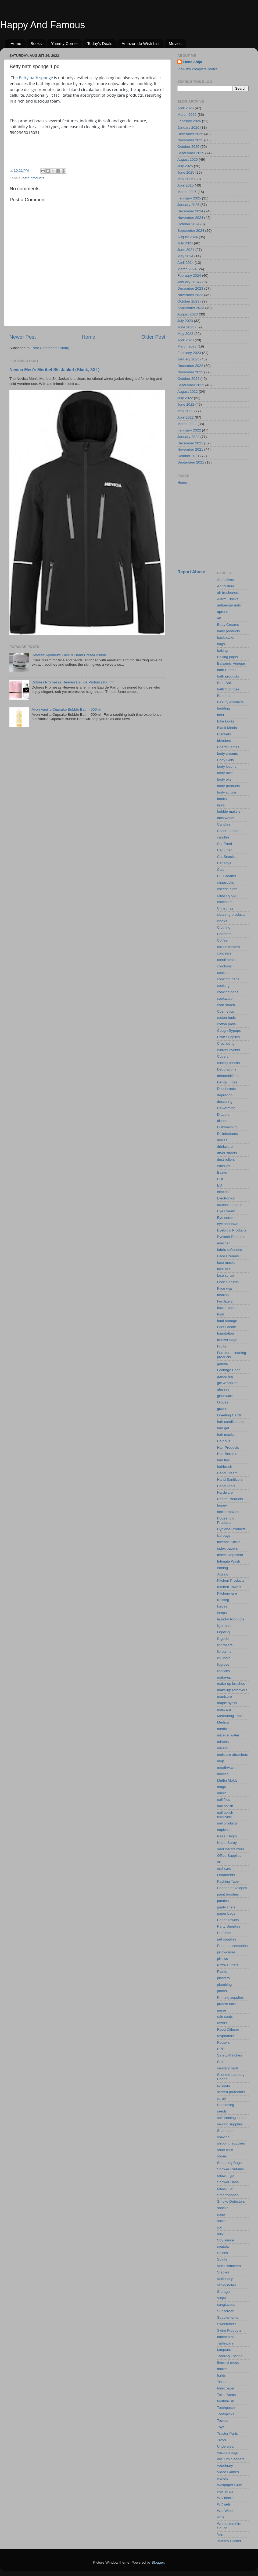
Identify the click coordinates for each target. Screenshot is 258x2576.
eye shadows (227, 1224)
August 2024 (187, 237)
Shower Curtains (230, 2169)
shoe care (225, 2150)
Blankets (224, 734)
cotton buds (226, 1018)
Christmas (225, 908)
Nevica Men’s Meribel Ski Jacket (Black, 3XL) (54, 369)
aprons (222, 612)
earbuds (223, 1166)
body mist (225, 773)
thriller (222, 2369)
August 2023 (187, 314)
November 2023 (190, 295)
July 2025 (185, 166)
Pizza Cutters (228, 1965)
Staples (223, 2272)
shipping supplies (231, 2143)
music (222, 1793)
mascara (224, 1709)
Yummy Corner (64, 43)
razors (222, 2023)
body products (228, 786)
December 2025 (190, 134)
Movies (175, 43)
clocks (222, 921)
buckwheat (226, 818)
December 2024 (190, 211)
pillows (222, 1959)
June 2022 (185, 404)
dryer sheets (227, 1153)
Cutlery (223, 1056)
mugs (221, 1787)
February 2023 (189, 353)
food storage (227, 1321)
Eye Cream (226, 1211)
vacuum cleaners (231, 2459)
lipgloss (223, 1664)
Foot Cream (226, 1327)
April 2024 (185, 263)
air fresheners (228, 593)
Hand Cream (227, 1473)
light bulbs (225, 1626)
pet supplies (226, 1939)
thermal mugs (228, 2362)
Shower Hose (228, 2182)
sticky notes (226, 2285)
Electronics (226, 1198)
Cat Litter (224, 850)
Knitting (223, 1600)
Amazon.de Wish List (140, 43)
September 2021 (190, 462)
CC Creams (226, 876)
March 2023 (186, 346)
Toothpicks (225, 2414)
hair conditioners (230, 1422)
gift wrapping (227, 1383)
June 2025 (185, 172)
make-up (224, 1677)
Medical (223, 1722)
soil (220, 2227)
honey (222, 1505)
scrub (221, 2098)
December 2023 (190, 288)
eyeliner (223, 1243)
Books (36, 43)
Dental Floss (227, 1082)
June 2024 (185, 250)
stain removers (229, 2266)
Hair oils (223, 1441)
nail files (223, 1800)
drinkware (225, 1147)
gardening (225, 1376)
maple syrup (227, 1703)
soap (221, 2214)
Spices (222, 2253)
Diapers (223, 1114)
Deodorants (226, 1089)
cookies (223, 973)
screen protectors (231, 2092)
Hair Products (228, 1447)
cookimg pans (228, 979)
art (219, 618)
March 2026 (186, 115)
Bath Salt (224, 683)
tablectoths (226, 2337)
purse (221, 2010)
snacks (222, 2208)
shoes (222, 2156)
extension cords (230, 1205)
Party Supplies (229, 1926)
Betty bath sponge (36, 77)
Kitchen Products (231, 1580)
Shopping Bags (229, 2163)
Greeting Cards (229, 1415)
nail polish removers (225, 1814)
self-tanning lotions (232, 2118)
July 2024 (185, 243)
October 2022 (188, 379)
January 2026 (188, 127)
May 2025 (185, 179)
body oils (224, 779)
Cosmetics (225, 1011)
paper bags (226, 1913)
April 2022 (185, 417)
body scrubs (227, 792)
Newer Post (22, 337)
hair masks (226, 1435)
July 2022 (185, 398)
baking (222, 650)
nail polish (225, 1806)
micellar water (228, 1735)
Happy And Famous (42, 24)
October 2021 (188, 456)
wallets (222, 2478)
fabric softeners (229, 1250)
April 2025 (185, 185)
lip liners (224, 1658)
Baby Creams (228, 625)
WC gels (224, 2504)
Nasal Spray (227, 1843)
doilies (222, 1140)
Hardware (225, 1492)
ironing (222, 1568)
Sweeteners (226, 2324)
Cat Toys (224, 863)
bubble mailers (229, 811)
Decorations (226, 1069)
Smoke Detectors (231, 2201)
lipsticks (223, 1671)
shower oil (225, 2189)
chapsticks (225, 882)
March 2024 (186, 269)
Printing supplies (230, 1997)
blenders (224, 741)
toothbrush (225, 2401)
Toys (221, 2427)
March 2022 (186, 424)
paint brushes (228, 1894)
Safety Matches (229, 2055)
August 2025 (187, 159)
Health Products (230, 1499)
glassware (225, 1396)
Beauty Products (230, 702)
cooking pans (228, 992)
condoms (224, 966)
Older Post (153, 337)
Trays (221, 2440)
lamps (222, 1613)
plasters (223, 1978)
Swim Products (229, 2330)
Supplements (227, 2317)
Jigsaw (222, 1574)
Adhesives (225, 580)
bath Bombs (226, 670)
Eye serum (226, 1218)
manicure (224, 1696)
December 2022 (190, 366)
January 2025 (188, 205)
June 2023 (185, 327)
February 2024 (189, 275)
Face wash (226, 1288)
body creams (227, 754)
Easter (222, 1172)
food (220, 1314)
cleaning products (231, 915)
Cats (221, 870)
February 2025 (189, 198)
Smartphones (228, 2195)
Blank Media (227, 728)
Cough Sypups (229, 1031)
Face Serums (228, 1282)
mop (220, 1761)
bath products (33, 178)
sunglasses (226, 2305)
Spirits (222, 2259)
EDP (221, 1179)
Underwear (226, 2446)
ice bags (224, 1535)
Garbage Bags (229, 1370)
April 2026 (185, 108)
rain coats (225, 2017)
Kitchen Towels (229, 1587)
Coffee (222, 940)
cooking (223, 986)
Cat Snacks (226, 857)
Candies (224, 824)
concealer (225, 953)
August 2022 (187, 391)
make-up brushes (231, 1684)
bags (221, 644)
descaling (224, 1102)
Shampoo (225, 2131)
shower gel (226, 2176)
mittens (223, 1742)
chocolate (225, 902)
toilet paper (226, 2388)
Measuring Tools (230, 1716)
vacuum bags (228, 2453)
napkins (223, 1830)
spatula (223, 2246)
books (222, 799)
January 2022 (188, 437)
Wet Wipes (226, 2511)
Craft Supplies (228, 1037)
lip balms (224, 1652)
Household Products (226, 1520)
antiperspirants (229, 605)
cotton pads (226, 1024)
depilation (225, 1095)
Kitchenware (227, 1593)
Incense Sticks (229, 1542)
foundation (225, 1333)
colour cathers (228, 947)
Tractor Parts (227, 2433)
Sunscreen (226, 2311)
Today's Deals (99, 43)
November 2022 (190, 372)
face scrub (225, 1275)
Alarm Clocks (228, 599)
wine (221, 2517)
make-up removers (232, 1690)
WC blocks (226, 2498)
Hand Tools (226, 1486)
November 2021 (190, 449)
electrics (224, 1192)
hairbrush (224, 1467)
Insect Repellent (230, 1555)
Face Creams (228, 1256)
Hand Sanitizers (230, 1479)
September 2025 (190, 153)
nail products (227, 1823)
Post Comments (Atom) (50, 348)
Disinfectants (227, 1134)
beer (220, 715)
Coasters (224, 934)
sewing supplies (230, 2124)
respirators (225, 2036)
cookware (225, 998)
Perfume (224, 1933)
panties (223, 1901)
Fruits (221, 1346)
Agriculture (226, 586)
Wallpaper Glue (229, 2485)
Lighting (223, 1632)
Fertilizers (225, 1301)
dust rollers (226, 1159)
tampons (224, 2349)
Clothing (224, 927)
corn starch (226, 1005)
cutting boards (228, 1063)
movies (223, 1774)
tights (221, 2375)
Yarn (221, 2534)
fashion (223, 1295)
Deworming (226, 1108)
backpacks (225, 638)
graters (222, 1409)
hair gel (223, 1428)
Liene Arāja (192, 62)
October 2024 (188, 224)
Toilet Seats (226, 2395)
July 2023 (185, 321)
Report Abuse (191, 572)
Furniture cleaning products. (231, 1355)
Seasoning (225, 2105)
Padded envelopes (232, 1888)
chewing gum (228, 895)
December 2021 (190, 443)
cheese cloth (227, 889)
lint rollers (225, 1645)
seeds (222, 2111)
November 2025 (190, 140)
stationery (225, 2279)
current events (228, 1050)
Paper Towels (228, 1920)
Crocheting (226, 1043)
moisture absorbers (232, 1755)
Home (15, 43)
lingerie (223, 1639)
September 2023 (190, 308)
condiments (226, 960)
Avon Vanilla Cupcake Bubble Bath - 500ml (66, 709)
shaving (223, 2137)
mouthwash (226, 1768)
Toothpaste (226, 2408)
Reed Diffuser (228, 2029)
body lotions (226, 766)
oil (219, 1862)
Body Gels (225, 760)
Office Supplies (229, 1856)
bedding (223, 708)
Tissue (222, 2382)
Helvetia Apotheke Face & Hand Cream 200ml (68, 655)
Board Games (228, 747)
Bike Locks (226, 721)
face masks (226, 1263)
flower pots (226, 1308)
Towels (222, 2421)
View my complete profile (197, 69)
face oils (224, 1269)
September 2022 (190, 385)
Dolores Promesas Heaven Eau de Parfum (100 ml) (72, 682)
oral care (224, 1868)
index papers (227, 1548)
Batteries (224, 696)
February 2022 (189, 430)
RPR (221, 2049)
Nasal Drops (227, 1836)
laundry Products (230, 1619)
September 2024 (190, 231)
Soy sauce (225, 2240)
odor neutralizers (230, 1849)
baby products (228, 631)
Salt (220, 2062)
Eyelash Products (231, 1237)
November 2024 (190, 218)
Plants (222, 1972)
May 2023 (185, 334)
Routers (223, 2042)
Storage (223, 2292)
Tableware (225, 2343)
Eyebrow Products (232, 1230)
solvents (224, 2234)
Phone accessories (232, 1946)
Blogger (158, 2562)
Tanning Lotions (230, 2356)
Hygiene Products (231, 1529)
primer (222, 1991)
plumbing (224, 1984)
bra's (221, 805)
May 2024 (185, 256)
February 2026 (189, 121)
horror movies (228, 1512)
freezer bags (227, 1340)
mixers (222, 1748)
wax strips (225, 2491)
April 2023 (185, 340)
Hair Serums (227, 1454)
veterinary (225, 2465)
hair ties (223, 1460)
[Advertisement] (213, 527)
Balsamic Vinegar (231, 663)
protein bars (226, 2004)
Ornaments (226, 1875)
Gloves (222, 1402)
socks (222, 2221)
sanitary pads (228, 2068)
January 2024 (188, 282)
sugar (221, 2298)
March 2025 (186, 192)
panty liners (226, 1907)
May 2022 (185, 411)
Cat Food (224, 844)
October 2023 (188, 301)
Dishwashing (227, 1127)
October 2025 (188, 147)
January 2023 (188, 359)
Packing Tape (228, 1881)
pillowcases (226, 1952)
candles (223, 837)
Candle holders (229, 831)
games (222, 1363)
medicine (224, 1729)
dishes (222, 1121)
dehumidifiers (228, 1076)
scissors (223, 2085)
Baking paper (228, 657)
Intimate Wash (228, 1561)
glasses (223, 1389)
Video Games (228, 2472)
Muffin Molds (227, 1780)
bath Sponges (228, 689)
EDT (220, 1185)
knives (222, 1606)
